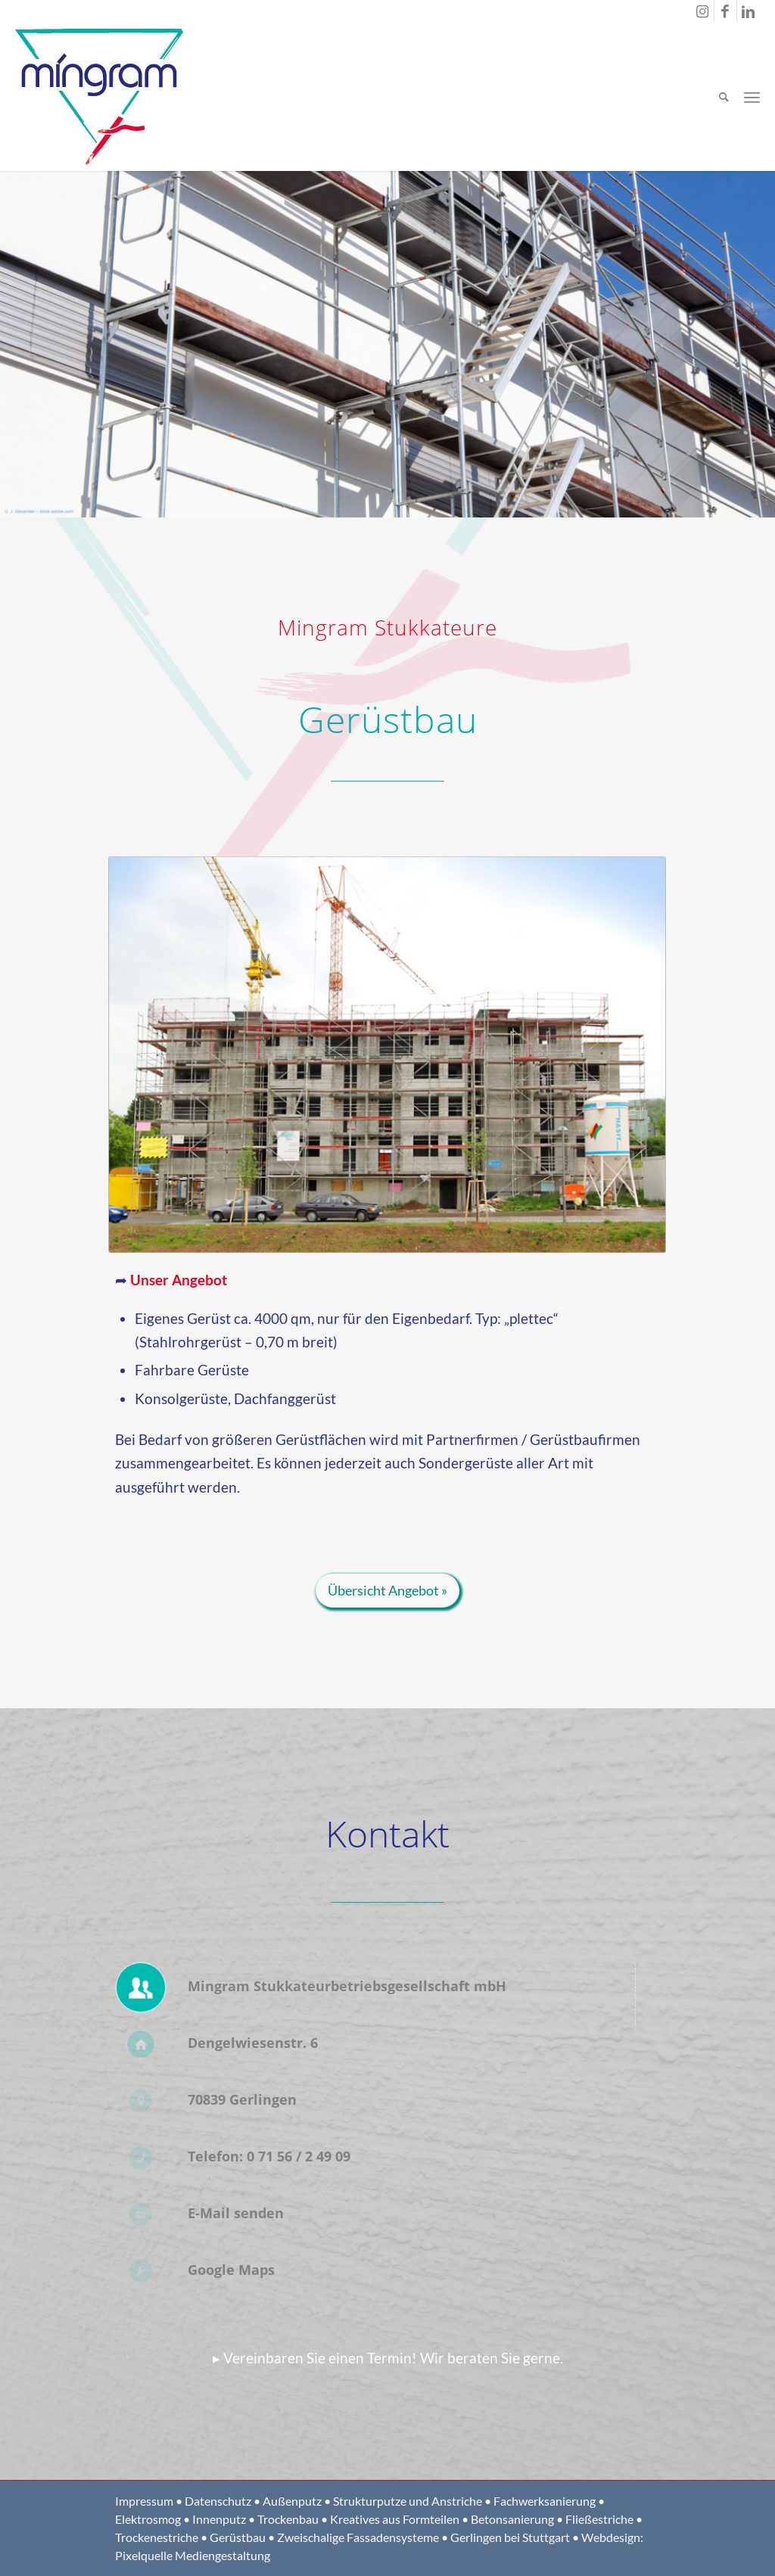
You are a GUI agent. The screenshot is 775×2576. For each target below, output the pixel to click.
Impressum (144, 2501)
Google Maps (231, 2270)
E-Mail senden (236, 2213)
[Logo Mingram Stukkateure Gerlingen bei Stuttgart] (99, 97)
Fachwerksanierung (544, 2501)
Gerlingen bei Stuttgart (510, 2537)
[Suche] (723, 97)
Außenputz (292, 2501)
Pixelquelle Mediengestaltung (192, 2555)
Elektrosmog (148, 2519)
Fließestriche (599, 2519)
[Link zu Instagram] (703, 11)
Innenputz (219, 2519)
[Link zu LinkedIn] (748, 11)
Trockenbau (288, 2519)
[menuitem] (723, 97)
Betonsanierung (512, 2519)
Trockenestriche (156, 2537)
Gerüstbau (238, 2537)
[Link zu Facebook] (725, 11)
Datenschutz (218, 2501)
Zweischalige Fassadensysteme (358, 2537)
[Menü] (752, 96)
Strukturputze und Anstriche (407, 2501)
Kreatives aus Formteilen (394, 2519)
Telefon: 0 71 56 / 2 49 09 (269, 2156)
